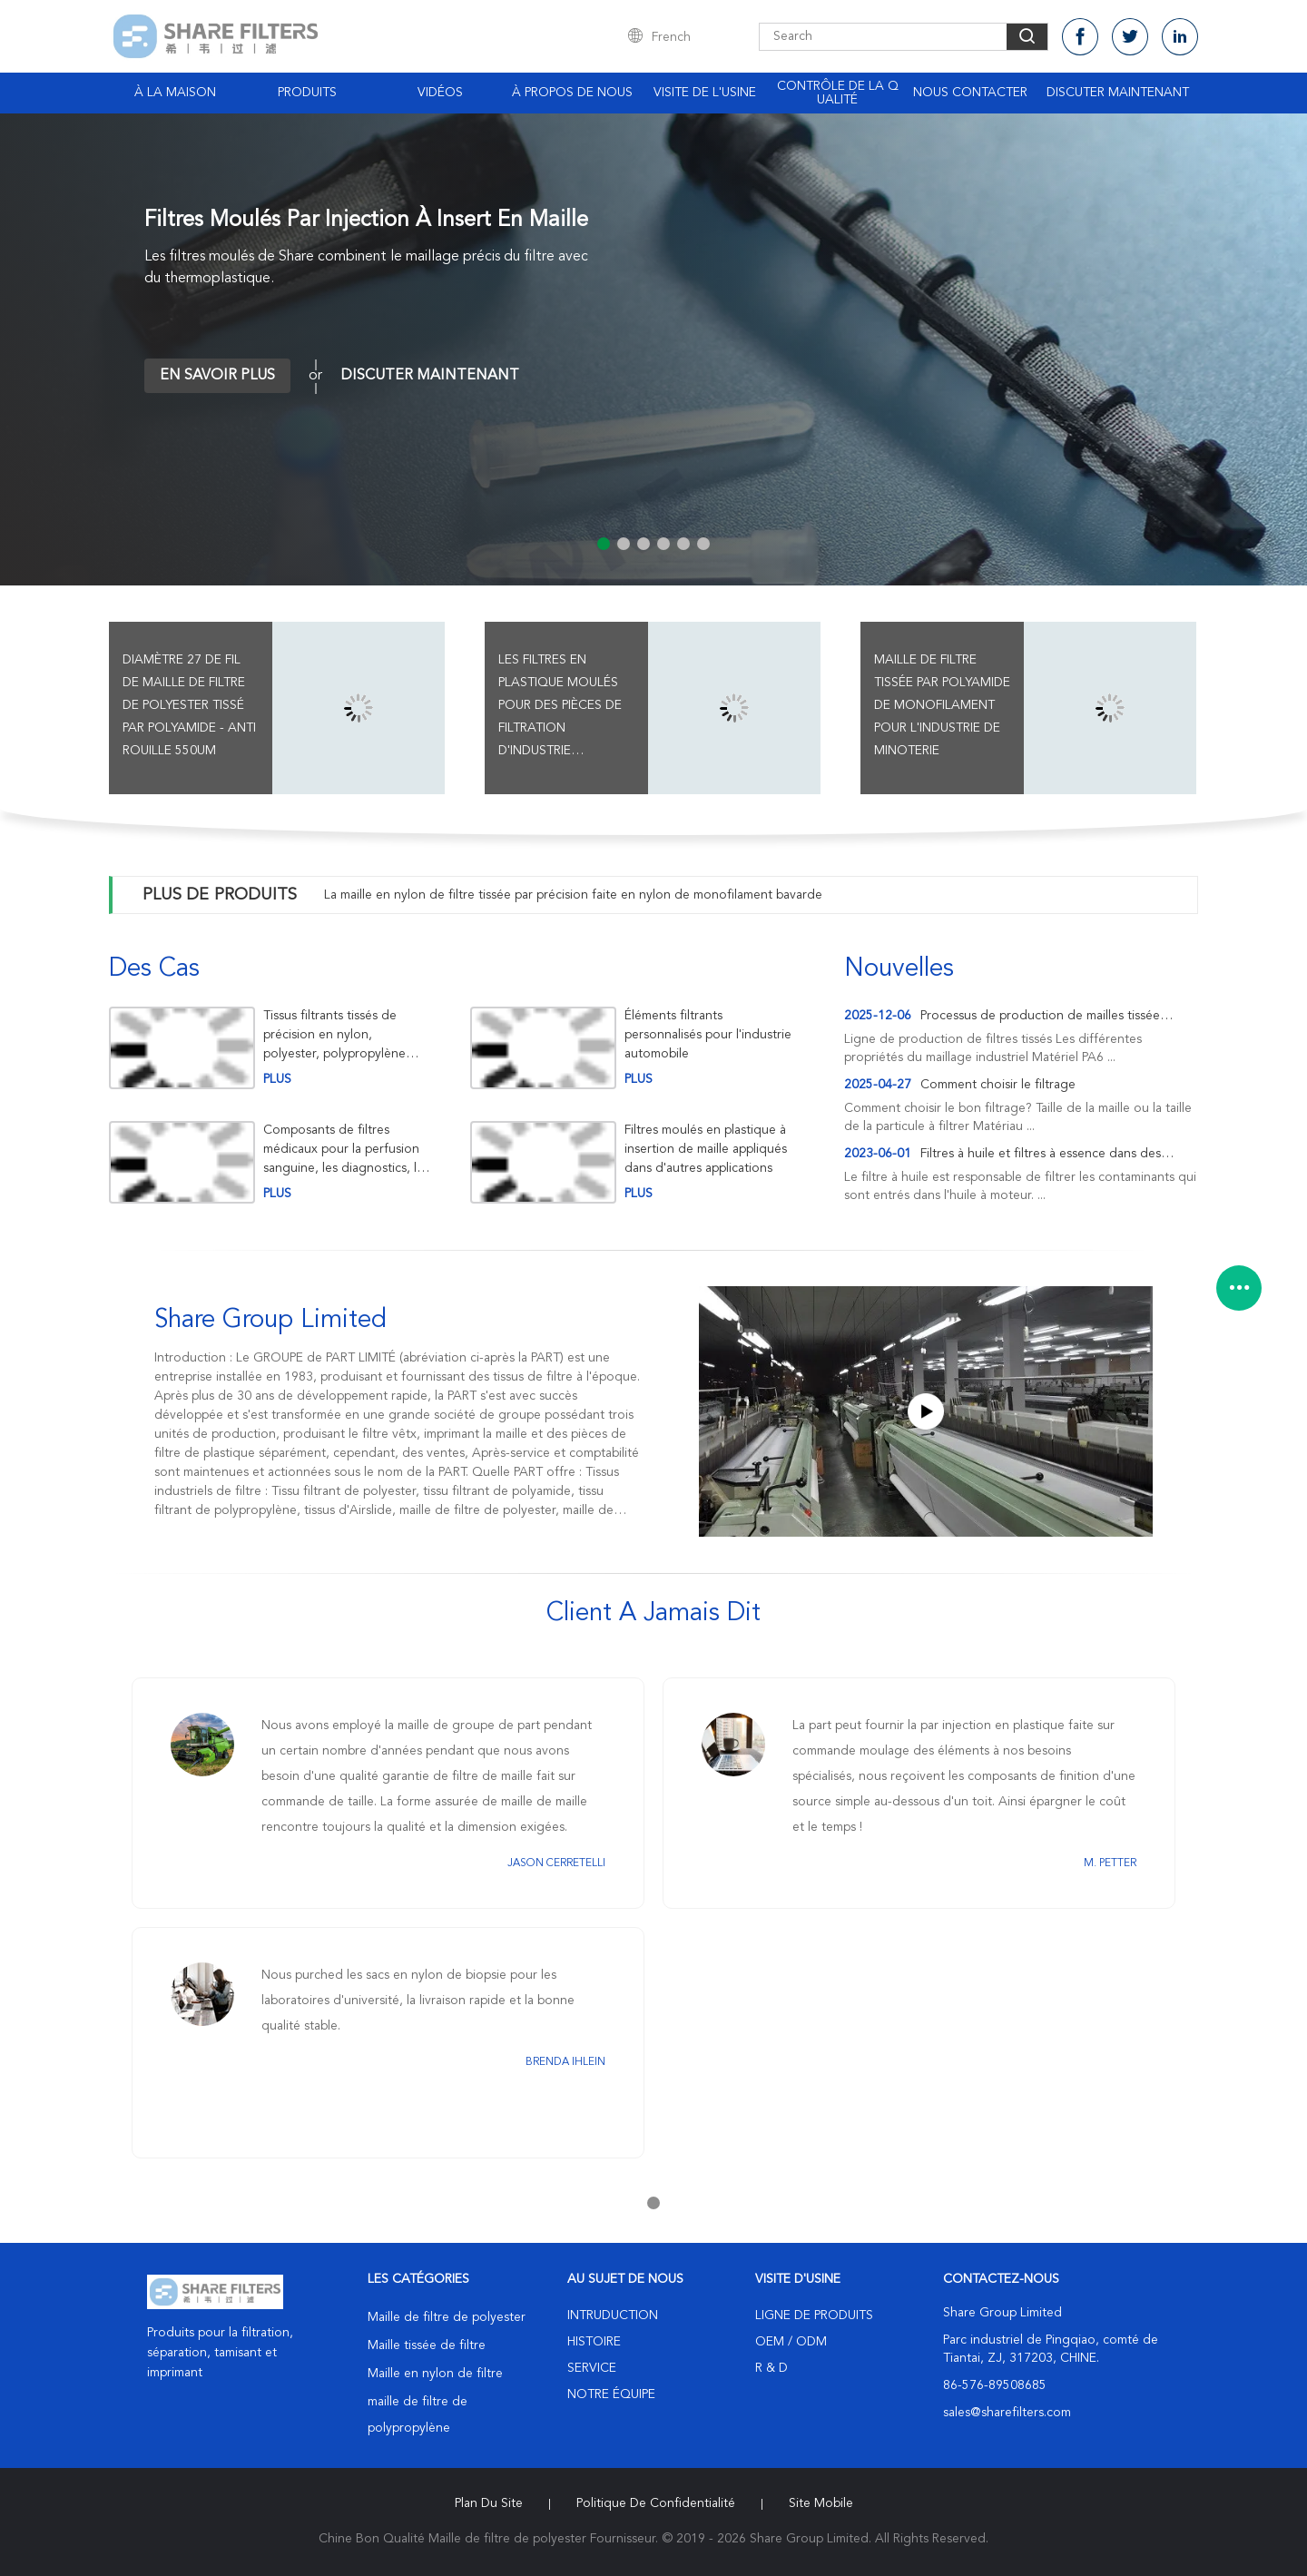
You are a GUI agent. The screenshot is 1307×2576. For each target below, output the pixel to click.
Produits (307, 92)
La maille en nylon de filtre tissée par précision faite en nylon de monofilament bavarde (573, 895)
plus (277, 1079)
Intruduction (612, 2315)
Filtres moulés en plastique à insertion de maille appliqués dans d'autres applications (705, 1149)
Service (591, 2368)
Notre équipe (611, 2394)
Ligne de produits (814, 2315)
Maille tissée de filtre (427, 2345)
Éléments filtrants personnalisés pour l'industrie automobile (707, 1034)
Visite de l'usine (705, 92)
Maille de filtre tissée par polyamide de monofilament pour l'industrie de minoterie (942, 705)
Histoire (594, 2341)
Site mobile (821, 2503)
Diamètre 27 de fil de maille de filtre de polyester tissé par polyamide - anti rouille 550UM (189, 705)
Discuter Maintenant (1118, 92)
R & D (771, 2368)
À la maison (175, 92)
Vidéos (440, 92)
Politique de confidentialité (655, 2503)
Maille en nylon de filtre (435, 2373)
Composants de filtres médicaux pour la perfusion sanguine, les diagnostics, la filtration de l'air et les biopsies (343, 1149)
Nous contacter (970, 92)
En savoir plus (217, 376)
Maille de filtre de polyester (447, 2317)
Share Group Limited (270, 1320)
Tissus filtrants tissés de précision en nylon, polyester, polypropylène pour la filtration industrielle (342, 1035)
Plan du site (489, 2503)
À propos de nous (572, 92)
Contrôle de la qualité (838, 93)
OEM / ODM (791, 2341)
